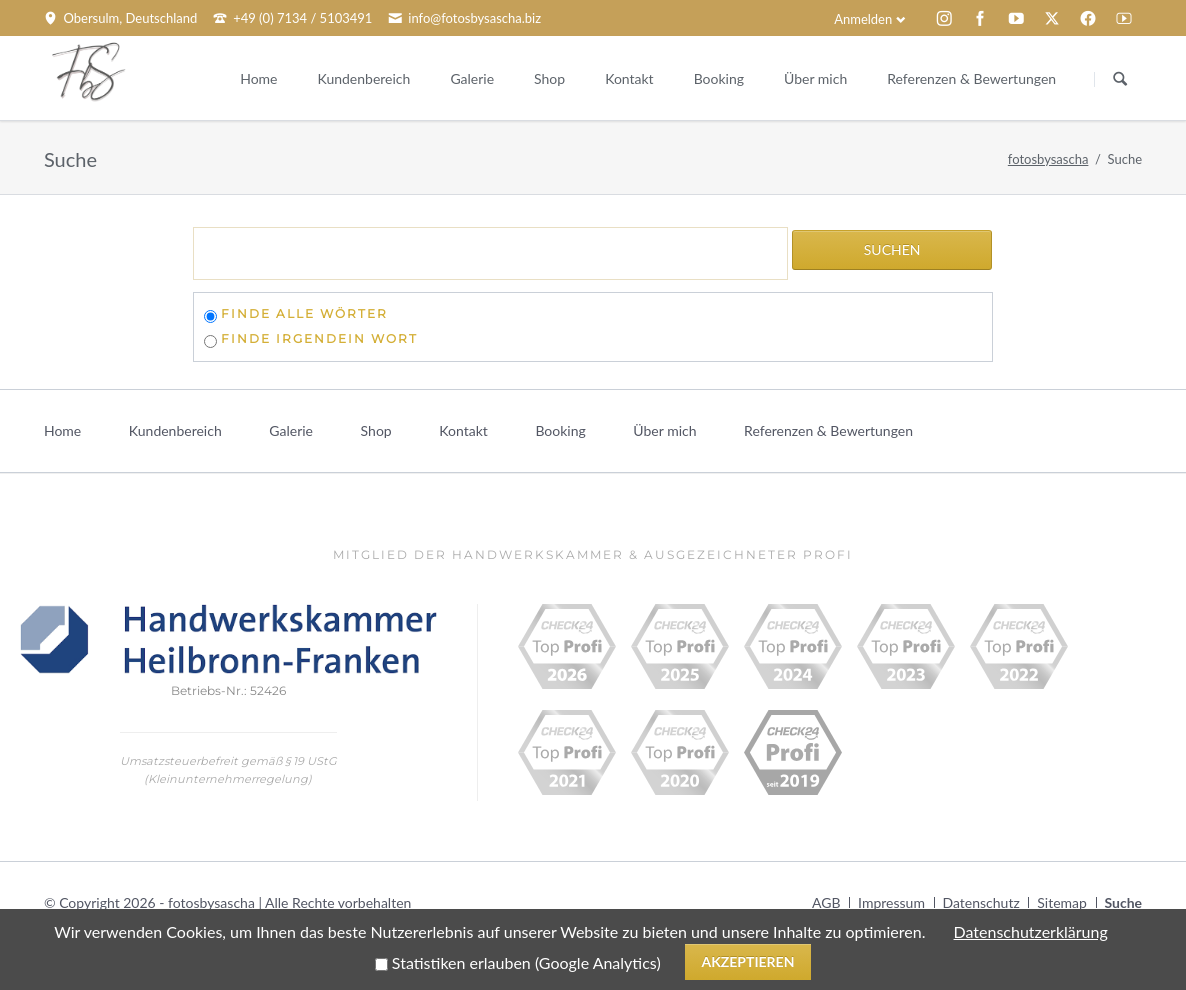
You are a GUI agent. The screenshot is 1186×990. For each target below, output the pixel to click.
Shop (376, 430)
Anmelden (863, 19)
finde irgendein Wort (319, 338)
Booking (560, 430)
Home (62, 430)
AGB (826, 902)
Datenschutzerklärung (1031, 931)
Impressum (891, 902)
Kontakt (463, 430)
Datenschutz (981, 902)
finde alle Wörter (304, 313)
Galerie (291, 430)
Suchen (1120, 79)
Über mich (664, 430)
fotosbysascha (1048, 159)
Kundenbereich (175, 430)
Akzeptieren (747, 961)
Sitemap (1062, 902)
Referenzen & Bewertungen (828, 430)
